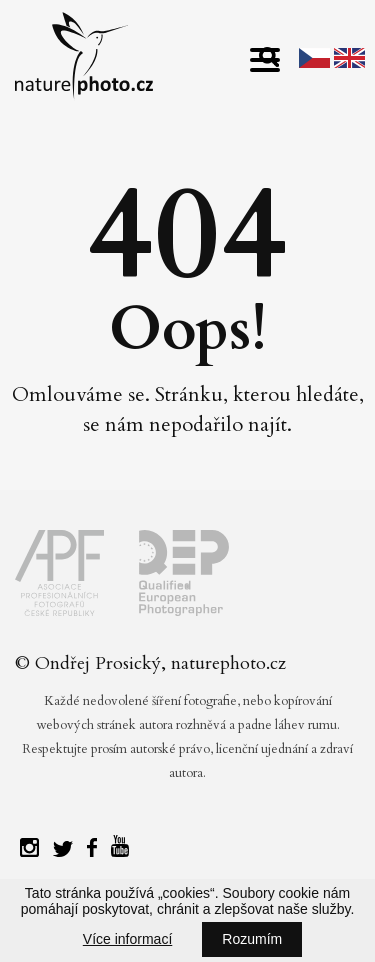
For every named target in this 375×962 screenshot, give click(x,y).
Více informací (127, 939)
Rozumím (252, 939)
